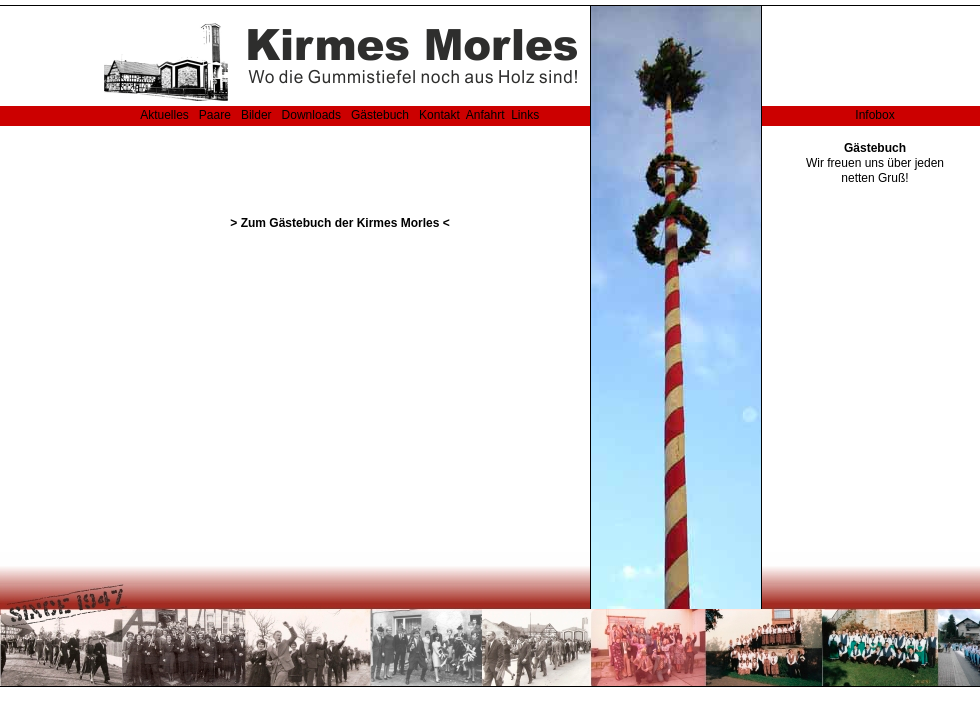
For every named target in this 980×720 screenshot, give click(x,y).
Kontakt (439, 115)
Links (525, 115)
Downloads (311, 115)
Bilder (256, 115)
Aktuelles (164, 115)
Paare (215, 115)
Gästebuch (380, 115)
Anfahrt (485, 115)
